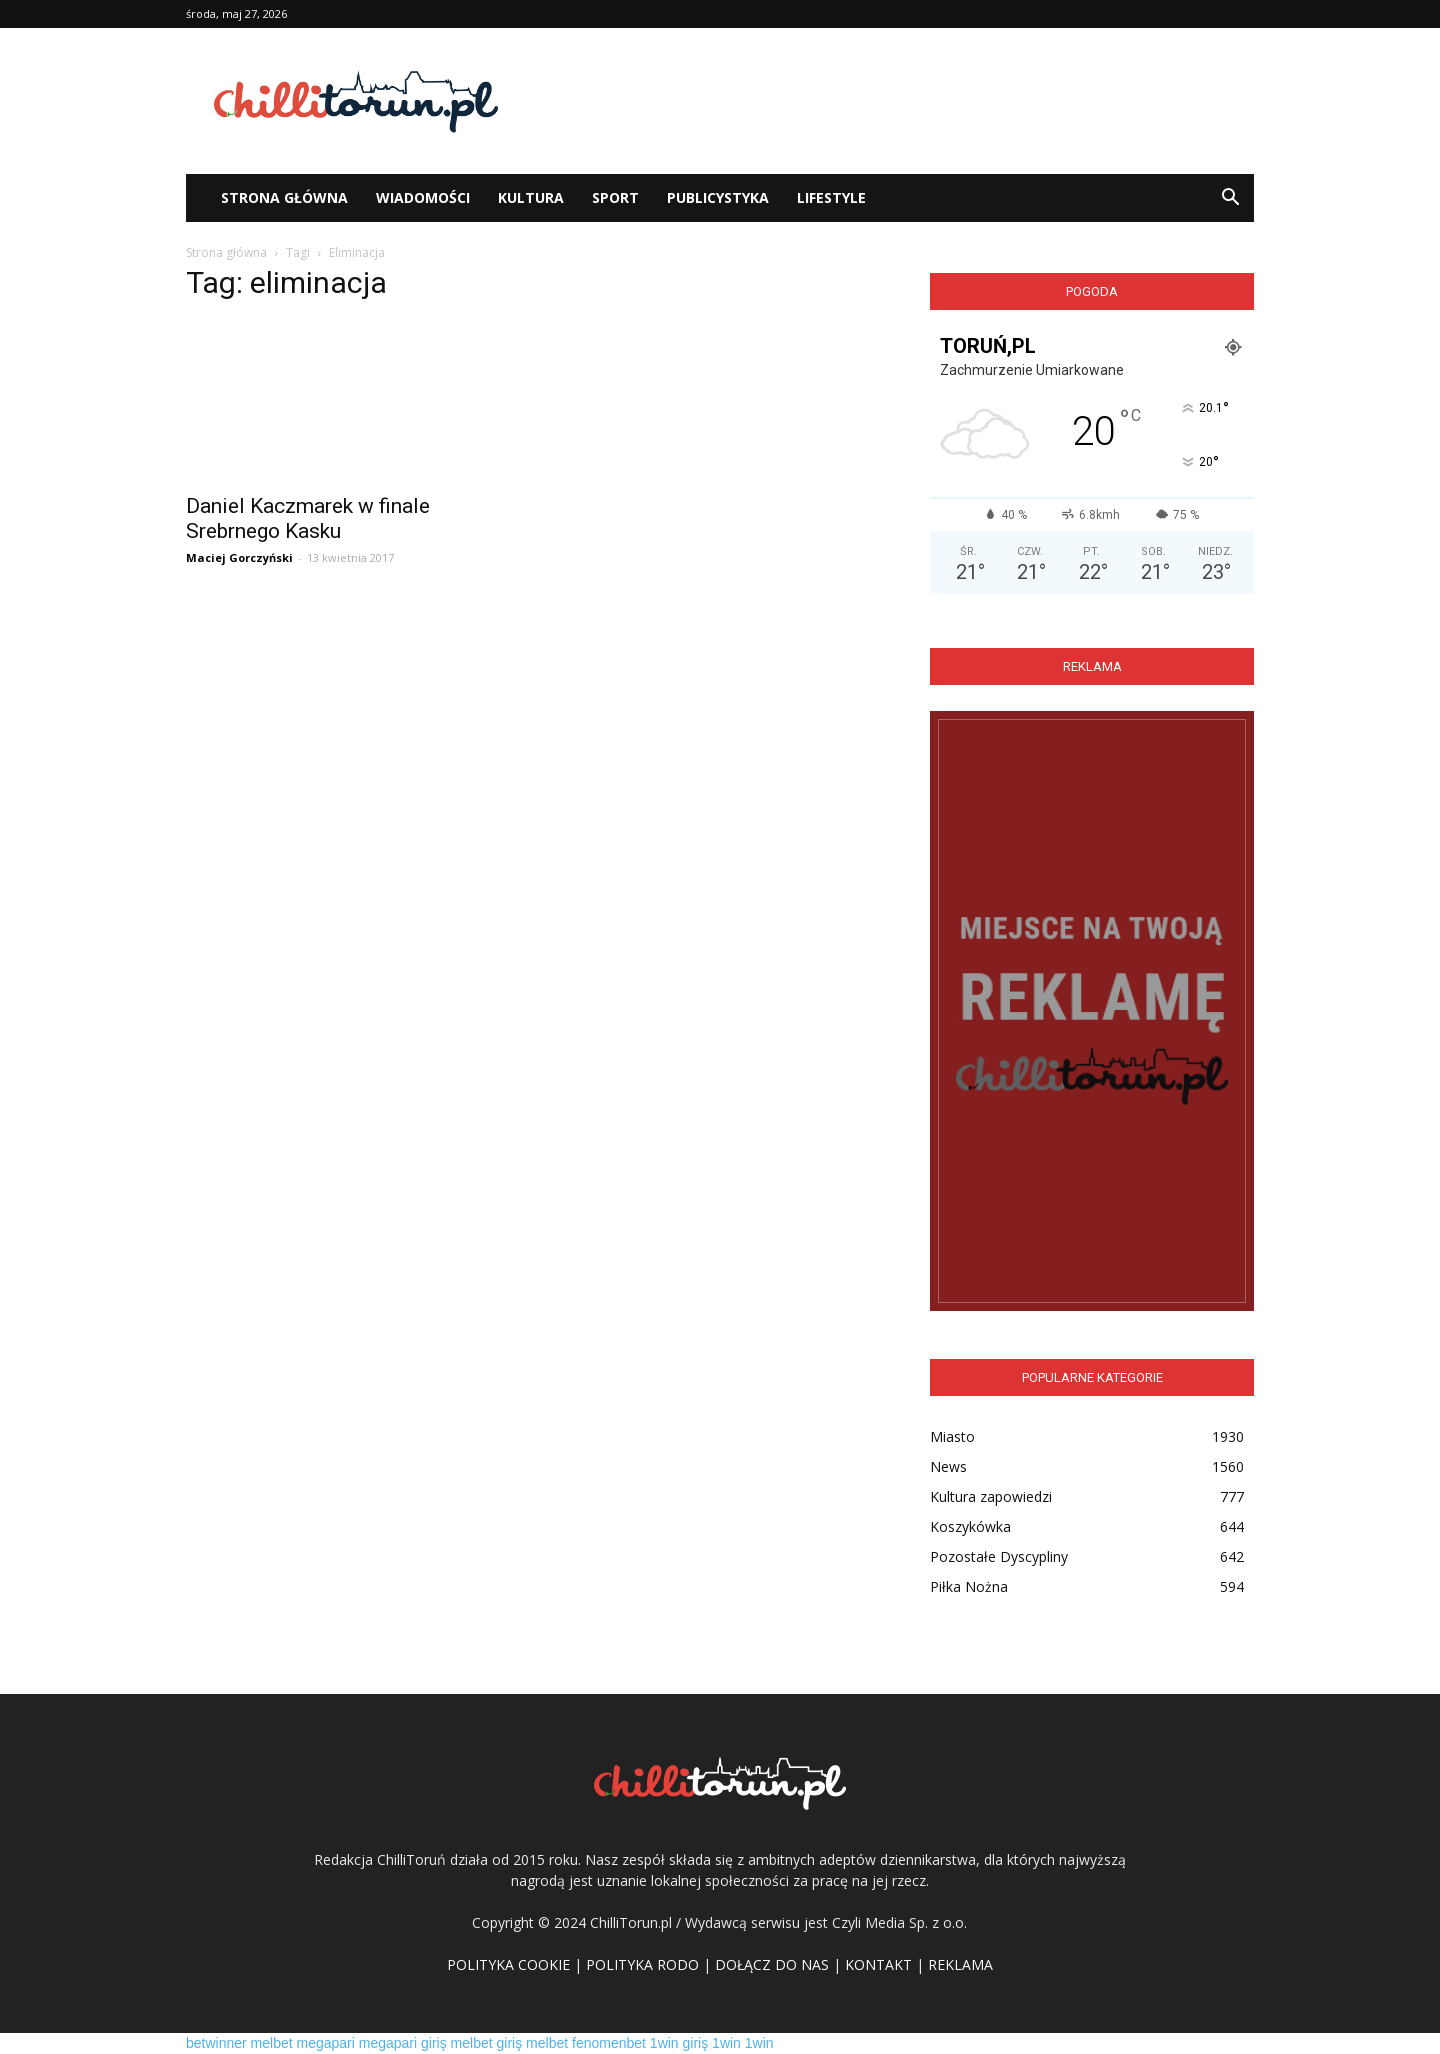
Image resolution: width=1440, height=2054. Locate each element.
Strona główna (226, 252)
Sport (615, 197)
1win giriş (679, 2043)
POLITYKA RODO (642, 1964)
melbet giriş (487, 2043)
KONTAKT (878, 1964)
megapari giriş (403, 2043)
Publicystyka (718, 197)
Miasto (952, 1436)
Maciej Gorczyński (239, 557)
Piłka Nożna (969, 1586)
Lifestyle (831, 197)
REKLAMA (960, 1964)
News (948, 1466)
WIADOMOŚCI (423, 197)
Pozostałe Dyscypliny (999, 1556)
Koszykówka (970, 1526)
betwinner (216, 2043)
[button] (1230, 198)
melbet (272, 2043)
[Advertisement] (890, 101)
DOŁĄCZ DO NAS (772, 1964)
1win (726, 2043)
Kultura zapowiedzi (991, 1496)
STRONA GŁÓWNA (284, 197)
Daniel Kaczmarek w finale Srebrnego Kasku (308, 518)
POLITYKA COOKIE (508, 1964)
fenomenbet (609, 2043)
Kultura (531, 197)
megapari (326, 2043)
